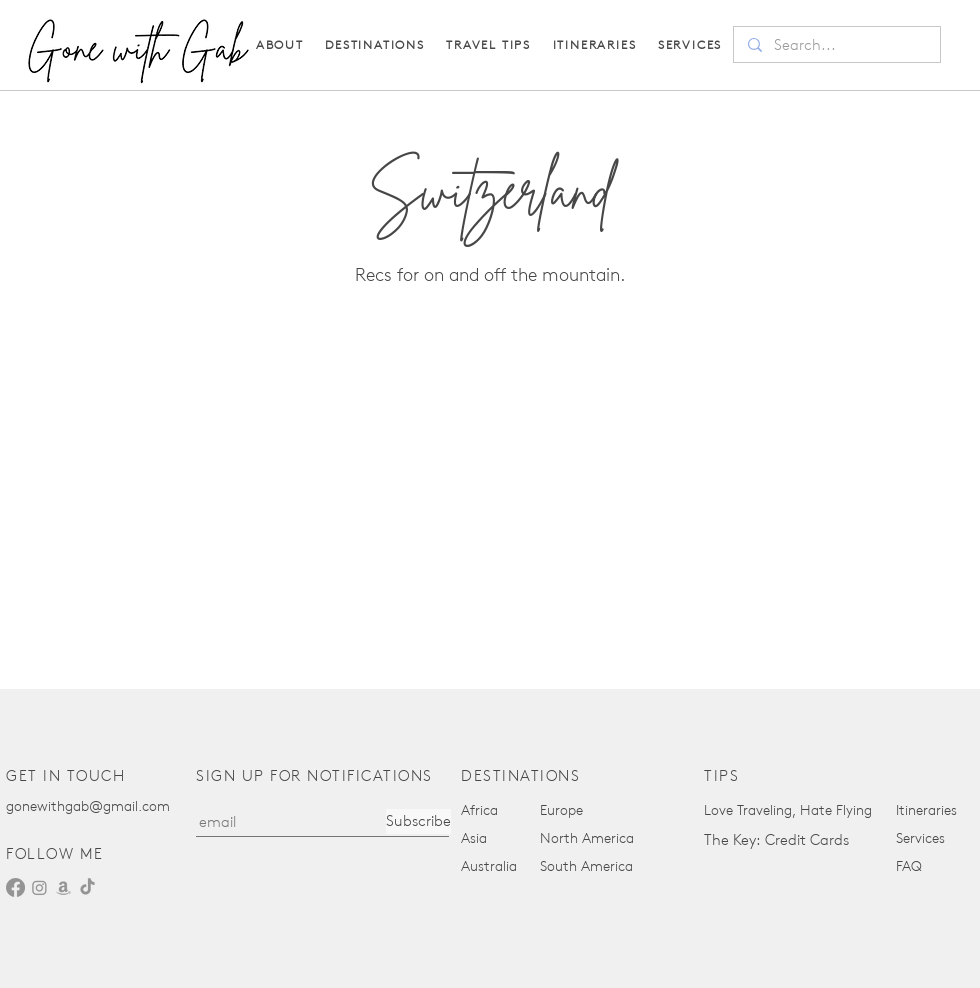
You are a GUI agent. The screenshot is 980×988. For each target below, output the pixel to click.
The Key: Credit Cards (776, 840)
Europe (561, 810)
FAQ (909, 866)
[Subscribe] (418, 821)
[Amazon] (63, 887)
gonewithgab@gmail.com (88, 806)
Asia (474, 838)
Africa (479, 810)
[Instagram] (39, 887)
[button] (489, 44)
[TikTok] (87, 887)
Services (920, 838)
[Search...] (836, 45)
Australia (489, 866)
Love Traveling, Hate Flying (788, 810)
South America (586, 866)
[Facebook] (15, 887)
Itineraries (926, 810)
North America (587, 838)
